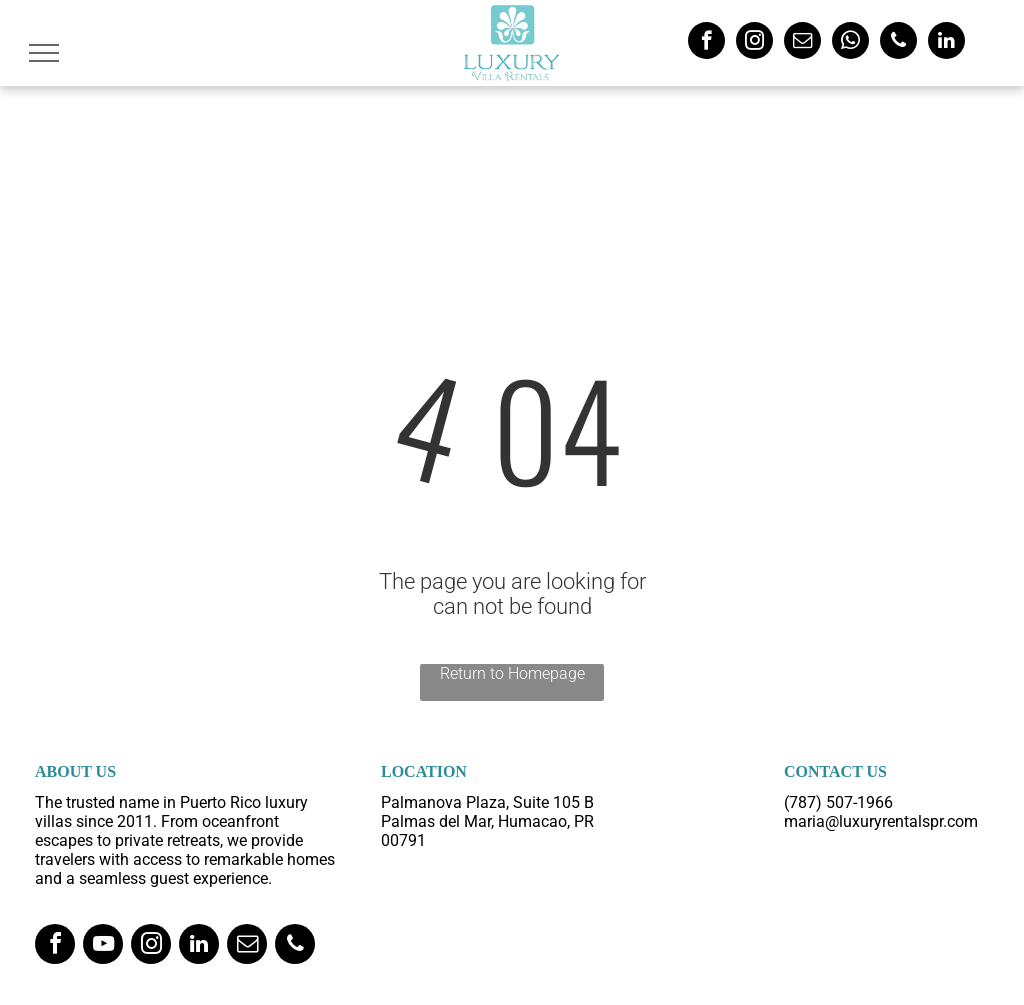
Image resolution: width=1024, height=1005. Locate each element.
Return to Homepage (512, 673)
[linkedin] (946, 43)
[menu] (44, 53)
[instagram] (754, 43)
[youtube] (103, 946)
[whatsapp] (850, 43)
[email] (802, 43)
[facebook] (706, 43)
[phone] (898, 43)
